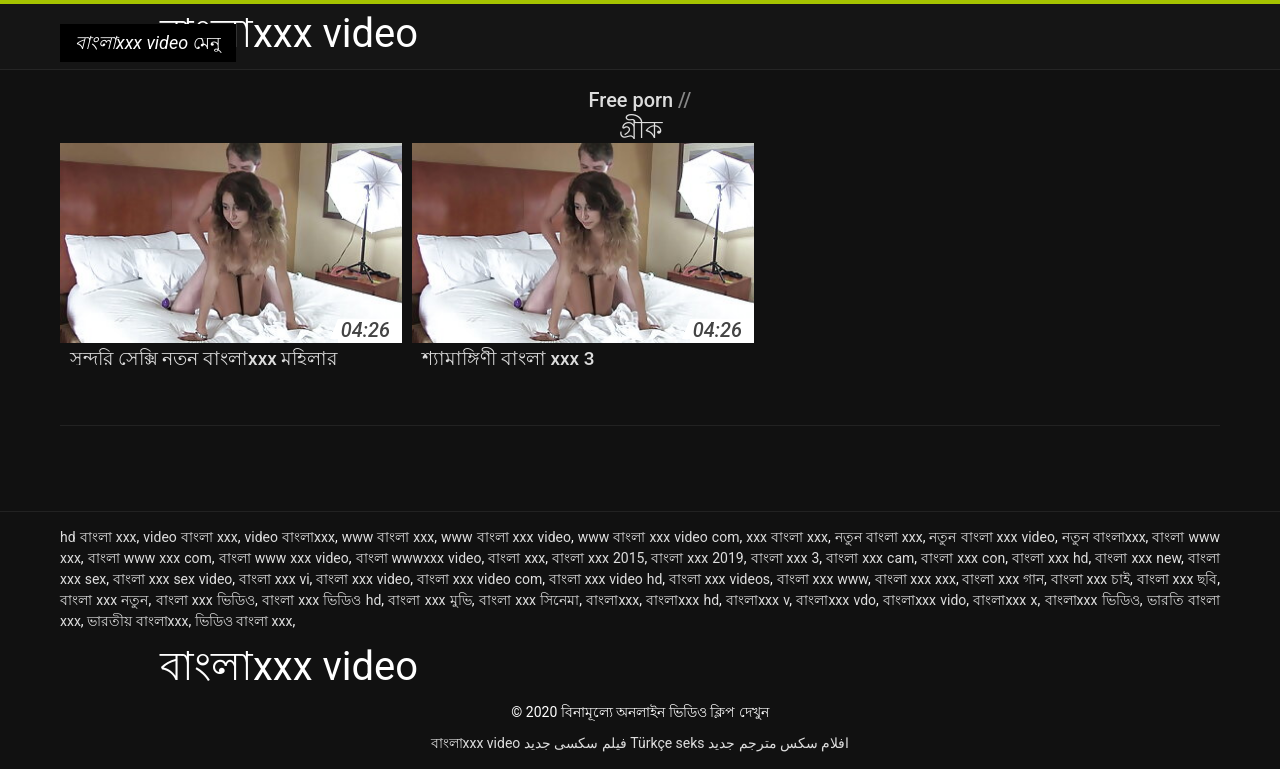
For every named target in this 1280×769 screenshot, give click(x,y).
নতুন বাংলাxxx (1104, 537)
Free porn (633, 100)
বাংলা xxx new (1138, 558)
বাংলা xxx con (963, 558)
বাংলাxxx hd (682, 600)
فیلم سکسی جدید (575, 743)
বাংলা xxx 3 (785, 558)
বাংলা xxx (516, 558)
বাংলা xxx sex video (172, 579)
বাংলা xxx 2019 (697, 558)
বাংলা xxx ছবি (1177, 579)
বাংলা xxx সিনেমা (529, 600)
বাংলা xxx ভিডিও (205, 600)
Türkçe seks (667, 743)
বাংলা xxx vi (274, 579)
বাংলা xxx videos (719, 579)
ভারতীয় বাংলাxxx (137, 621)
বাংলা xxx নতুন (104, 600)
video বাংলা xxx (190, 537)
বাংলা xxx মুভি (429, 600)
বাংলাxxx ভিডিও (1092, 600)
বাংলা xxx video (363, 579)
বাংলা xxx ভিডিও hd (321, 600)
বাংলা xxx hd (1050, 558)
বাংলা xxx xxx (915, 579)
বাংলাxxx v (757, 600)
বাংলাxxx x (1005, 600)
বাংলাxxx (612, 600)
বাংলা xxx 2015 (598, 558)
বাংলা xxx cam (870, 558)
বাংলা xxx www (822, 579)
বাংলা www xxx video (284, 558)
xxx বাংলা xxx (787, 537)
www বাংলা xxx (388, 537)
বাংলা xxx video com (479, 579)
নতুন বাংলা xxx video (991, 537)
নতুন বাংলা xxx (879, 537)
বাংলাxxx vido (924, 600)
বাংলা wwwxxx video (419, 558)
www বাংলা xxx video (506, 537)
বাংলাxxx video (476, 743)
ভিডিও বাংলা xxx (244, 621)
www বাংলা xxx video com (659, 537)
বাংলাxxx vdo (836, 600)
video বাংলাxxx (290, 537)
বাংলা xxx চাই (1091, 579)
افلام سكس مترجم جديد (778, 743)
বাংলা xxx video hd (605, 579)
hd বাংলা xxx (98, 537)
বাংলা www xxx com (150, 558)
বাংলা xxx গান (1003, 579)
